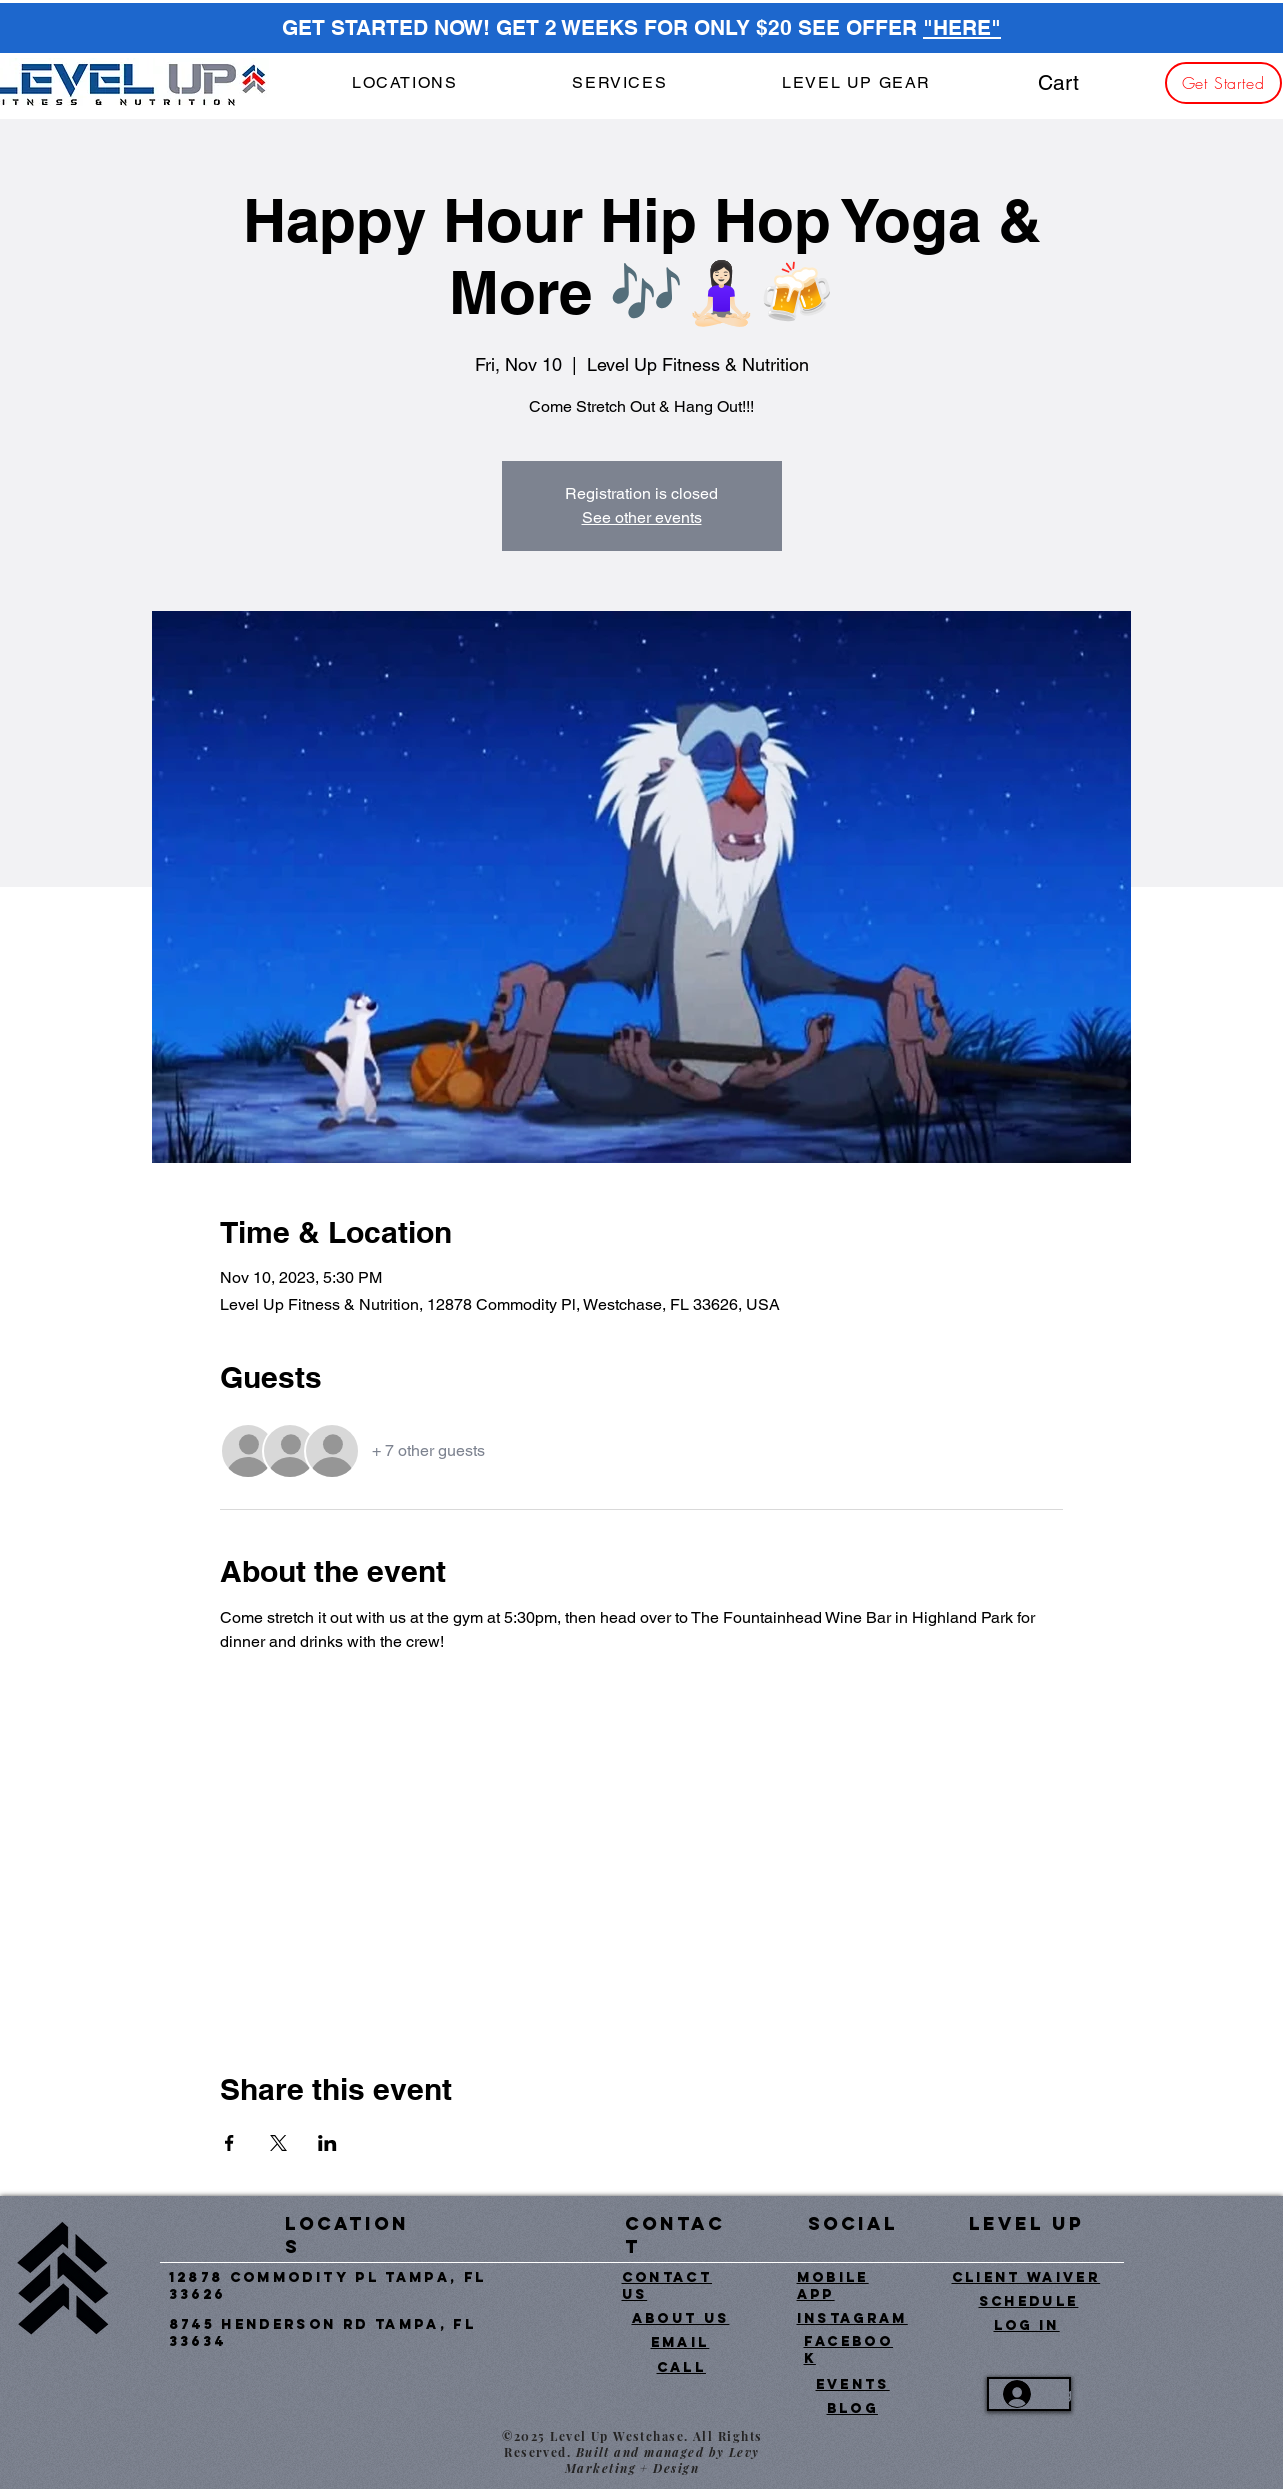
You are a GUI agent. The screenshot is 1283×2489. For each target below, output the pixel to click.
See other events (642, 517)
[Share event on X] (278, 2143)
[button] (620, 83)
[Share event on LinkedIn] (327, 2143)
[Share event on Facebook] (229, 2143)
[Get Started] (1223, 83)
